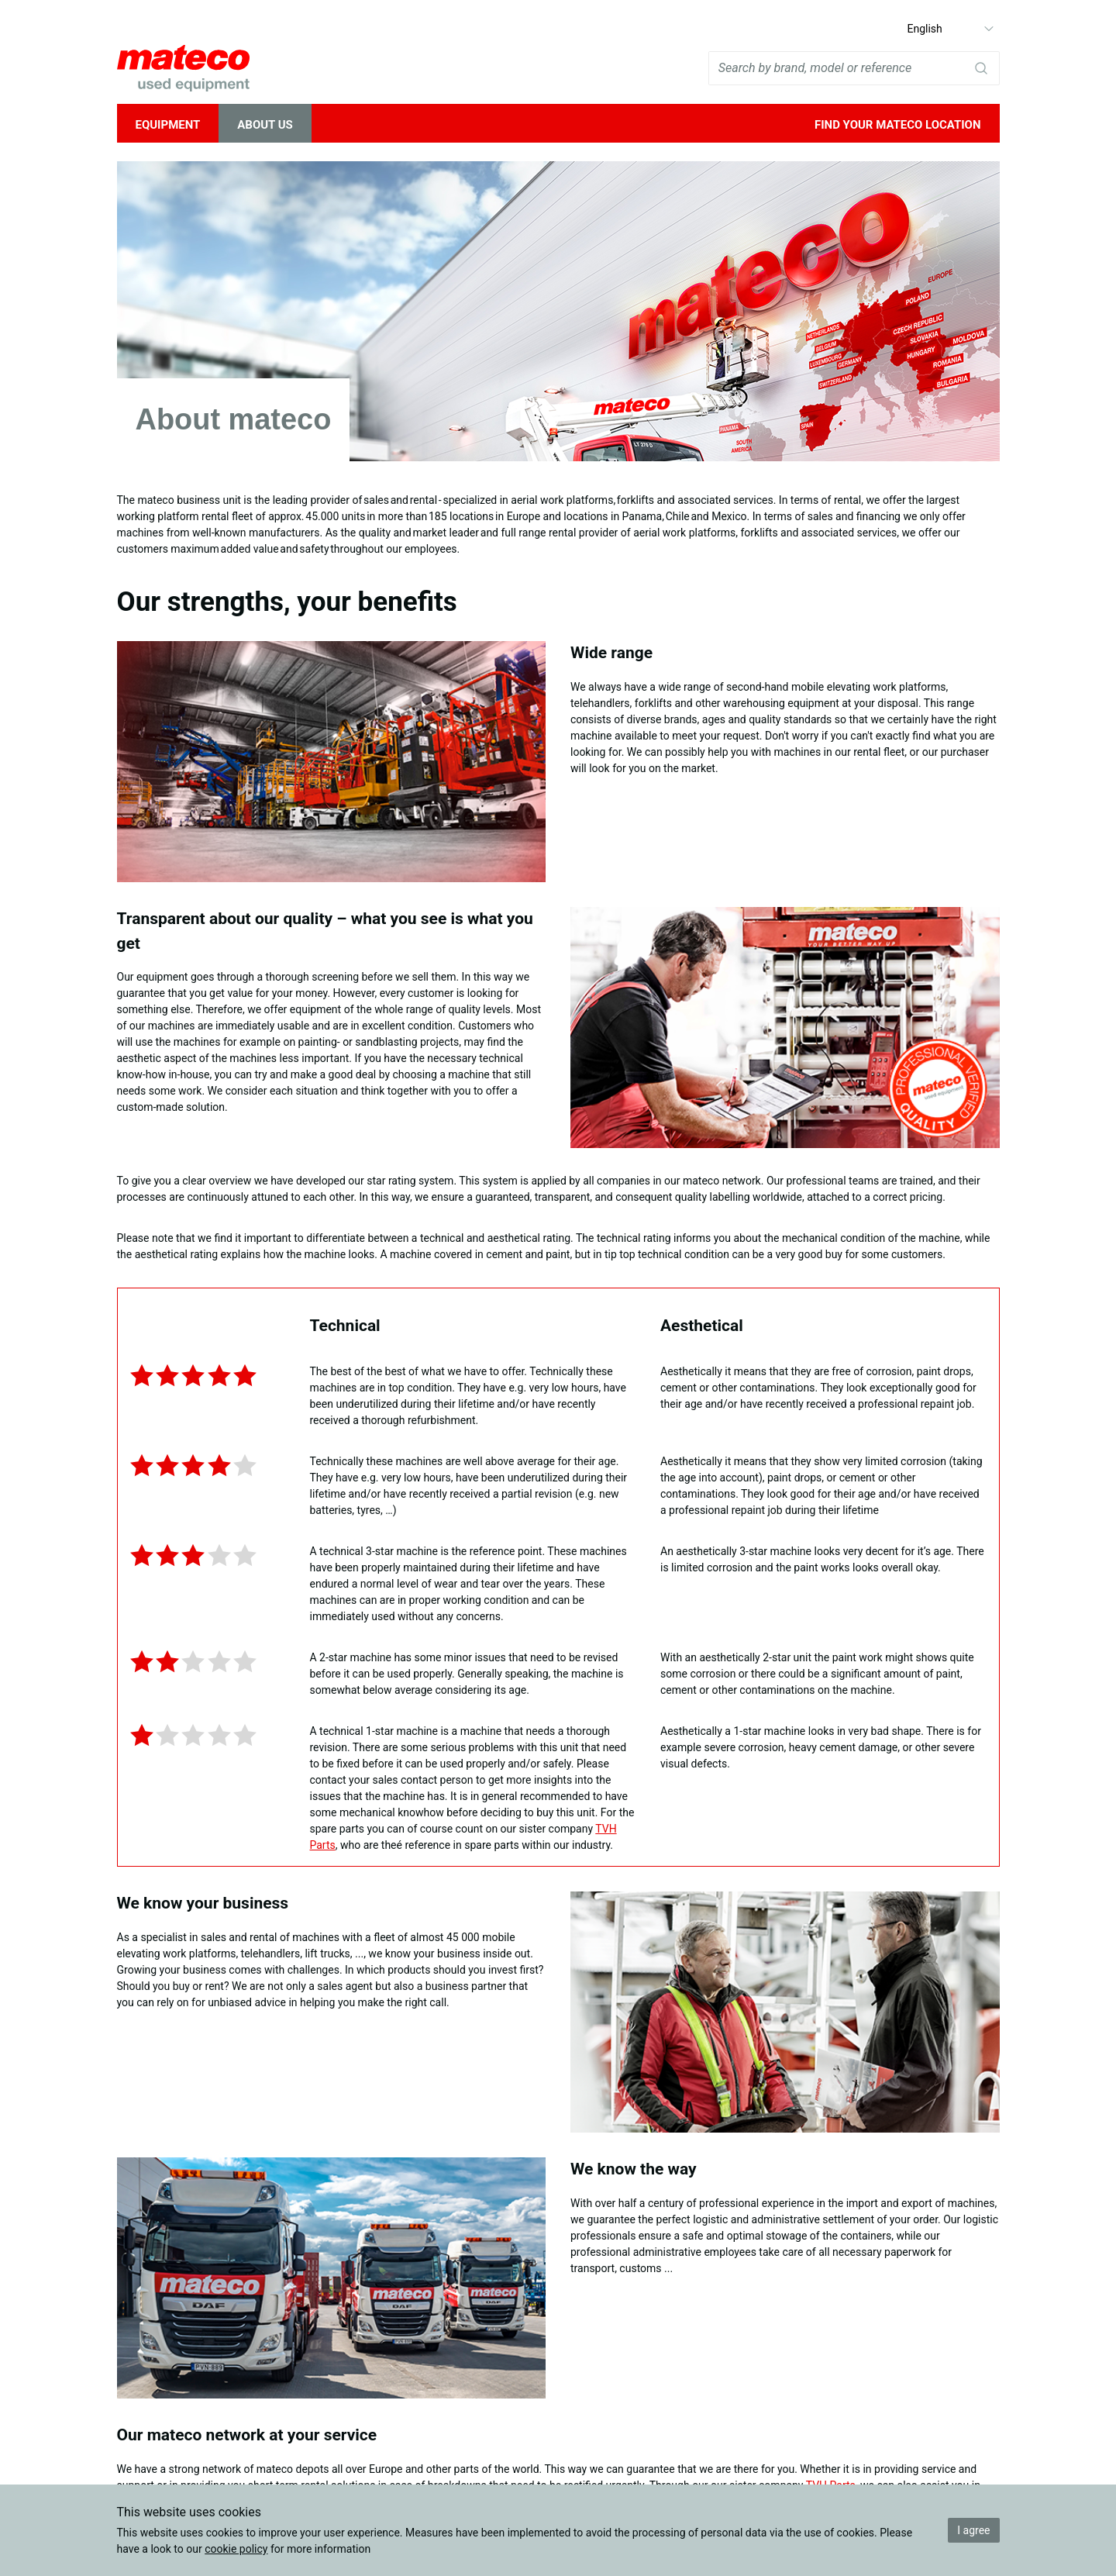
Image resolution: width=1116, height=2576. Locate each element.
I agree (973, 2530)
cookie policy (236, 2549)
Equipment (168, 125)
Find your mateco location (898, 125)
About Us (265, 125)
